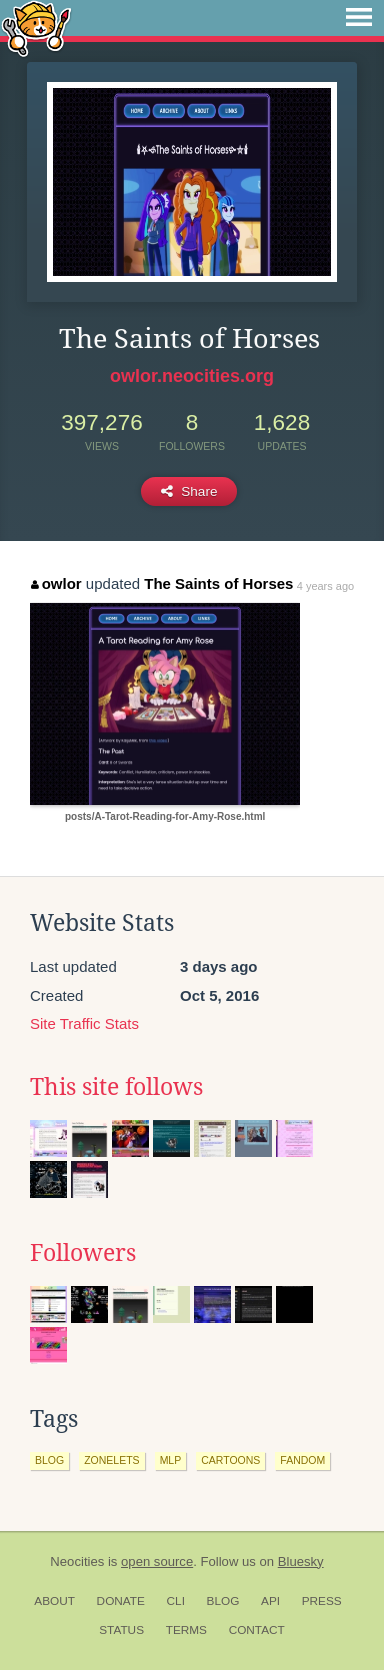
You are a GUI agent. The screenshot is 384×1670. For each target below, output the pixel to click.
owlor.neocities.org (192, 376)
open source (157, 1561)
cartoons (230, 1460)
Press (322, 1601)
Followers (83, 1253)
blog (49, 1460)
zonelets (111, 1460)
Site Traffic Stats (84, 1023)
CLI (176, 1601)
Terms (186, 1630)
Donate (121, 1601)
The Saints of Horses (218, 583)
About (54, 1601)
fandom (302, 1460)
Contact (257, 1630)
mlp (171, 1460)
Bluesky (301, 1561)
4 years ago (325, 586)
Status (121, 1630)
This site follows (116, 1087)
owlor (56, 583)
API (270, 1601)
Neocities (77, 1561)
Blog (223, 1601)
